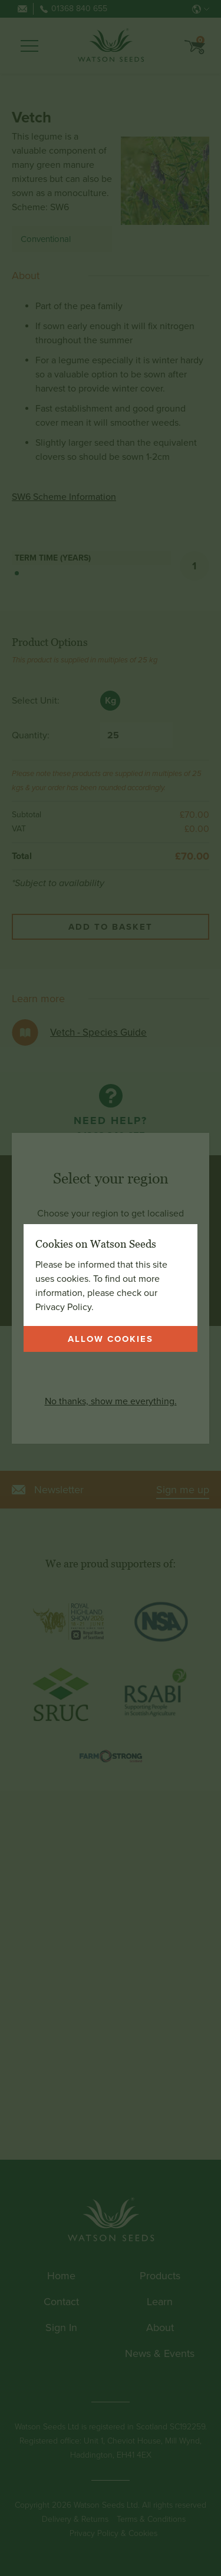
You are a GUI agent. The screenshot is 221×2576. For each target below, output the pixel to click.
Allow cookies (110, 1339)
